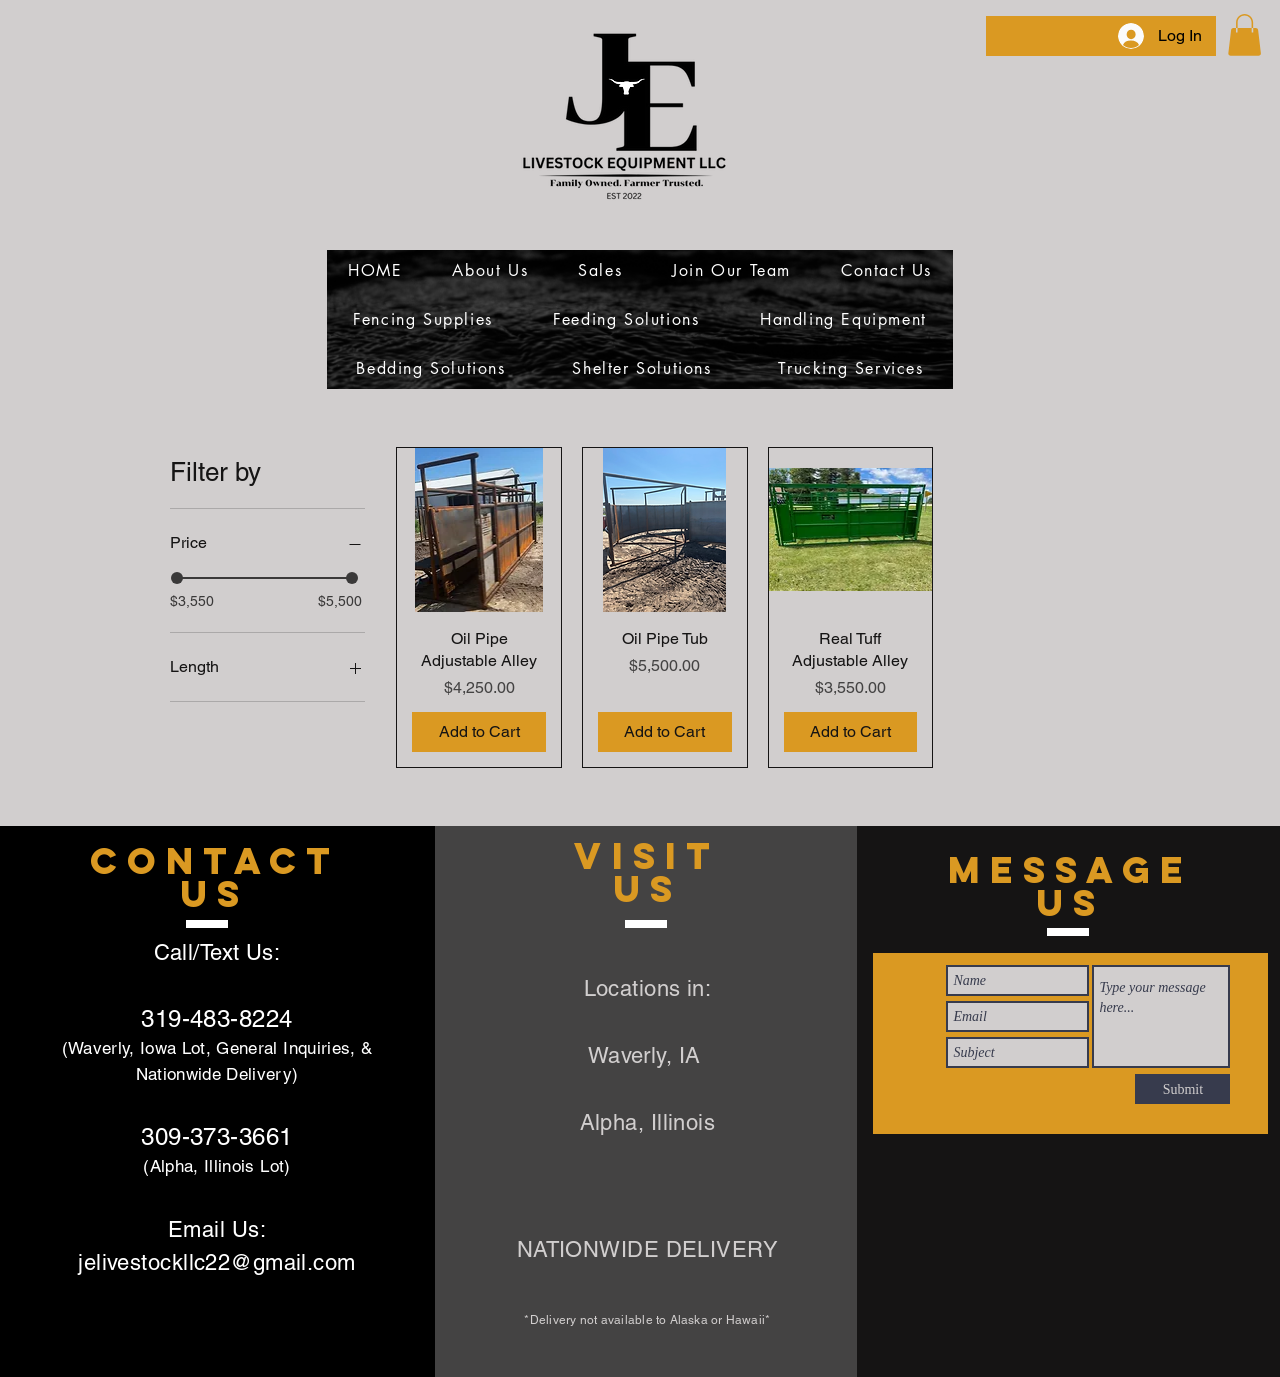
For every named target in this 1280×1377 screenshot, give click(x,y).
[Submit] (1182, 1089)
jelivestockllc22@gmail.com (216, 1262)
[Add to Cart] (479, 732)
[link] (1244, 35)
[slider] (177, 578)
